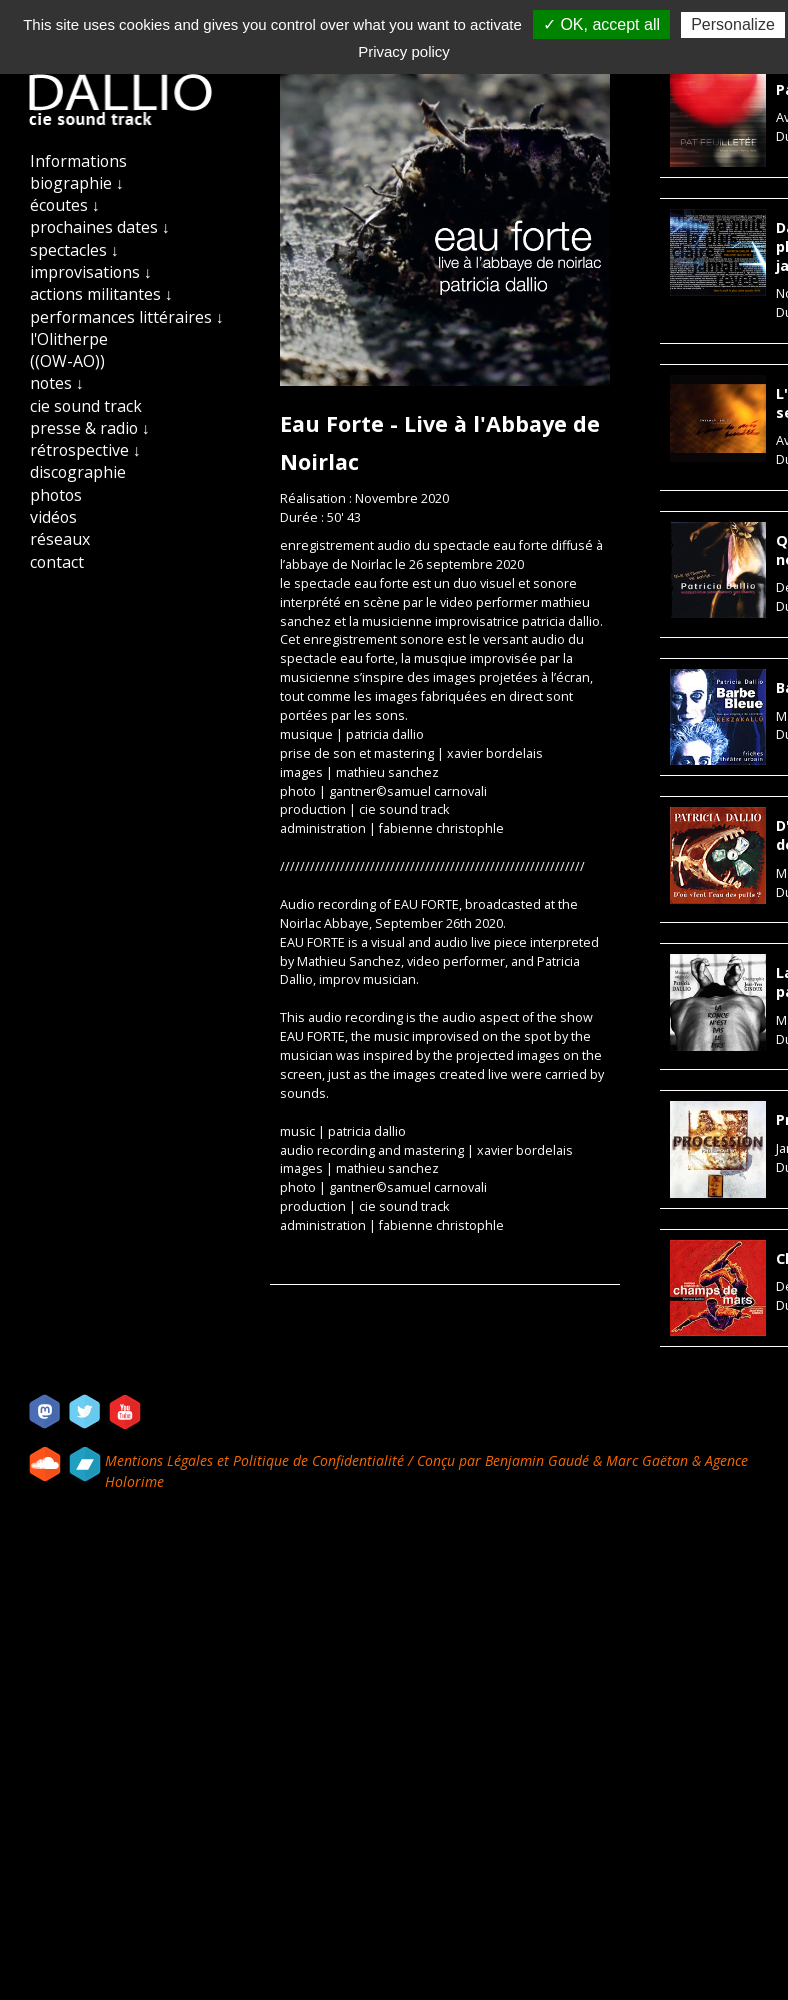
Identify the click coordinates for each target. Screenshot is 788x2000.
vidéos (53, 517)
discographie (78, 472)
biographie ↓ (77, 183)
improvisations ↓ (91, 272)
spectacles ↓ (74, 250)
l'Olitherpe (69, 339)
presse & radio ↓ (90, 428)
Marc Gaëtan (647, 1460)
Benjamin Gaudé (539, 1460)
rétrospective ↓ (85, 450)
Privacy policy (404, 51)
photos (56, 495)
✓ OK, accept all (601, 24)
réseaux (60, 539)
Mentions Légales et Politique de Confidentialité (256, 1460)
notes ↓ (57, 383)
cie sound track (86, 406)
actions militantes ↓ (101, 294)
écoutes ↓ (65, 205)
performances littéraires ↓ (127, 317)
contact (57, 562)
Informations (78, 161)
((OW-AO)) (67, 361)
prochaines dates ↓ (100, 227)
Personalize (733, 24)
